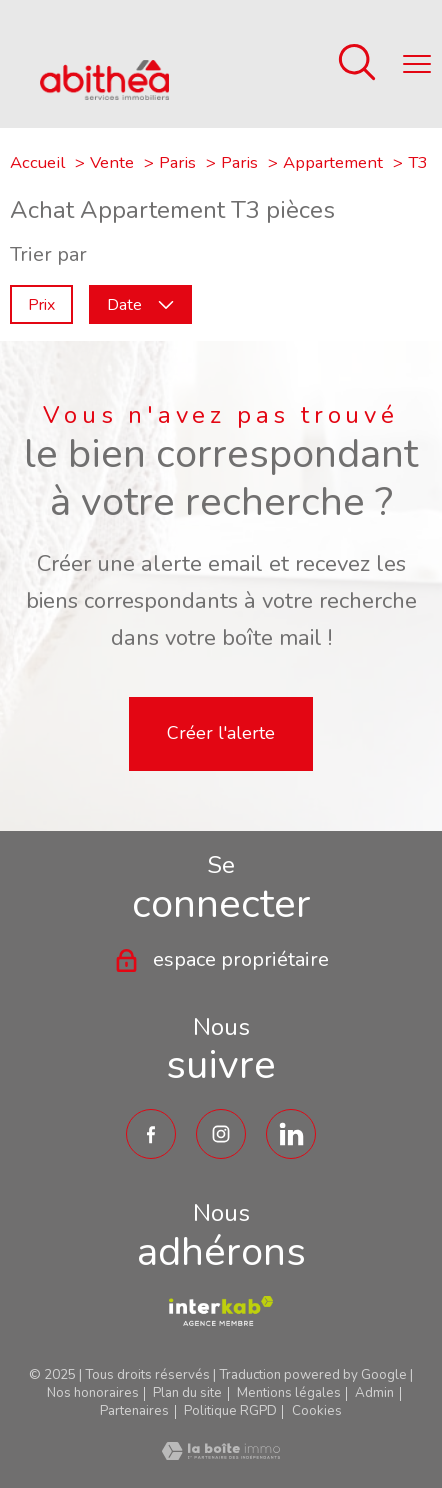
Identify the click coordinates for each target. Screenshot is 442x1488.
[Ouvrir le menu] (417, 64)
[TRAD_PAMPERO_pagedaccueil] (104, 93)
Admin (374, 1393)
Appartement (333, 162)
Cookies (317, 1411)
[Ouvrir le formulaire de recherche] (357, 64)
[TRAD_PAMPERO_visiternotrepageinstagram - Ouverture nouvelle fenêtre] (221, 1134)
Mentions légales (289, 1393)
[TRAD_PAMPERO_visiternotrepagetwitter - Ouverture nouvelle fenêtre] (291, 1134)
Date (140, 304)
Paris (177, 162)
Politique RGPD (230, 1411)
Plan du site (187, 1393)
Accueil (37, 162)
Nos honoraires (93, 1393)
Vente (112, 162)
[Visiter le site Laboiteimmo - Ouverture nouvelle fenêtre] (221, 1453)
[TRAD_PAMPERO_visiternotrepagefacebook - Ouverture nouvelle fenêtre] (151, 1134)
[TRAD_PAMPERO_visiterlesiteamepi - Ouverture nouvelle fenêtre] (220, 1311)
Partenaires (134, 1411)
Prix (41, 304)
